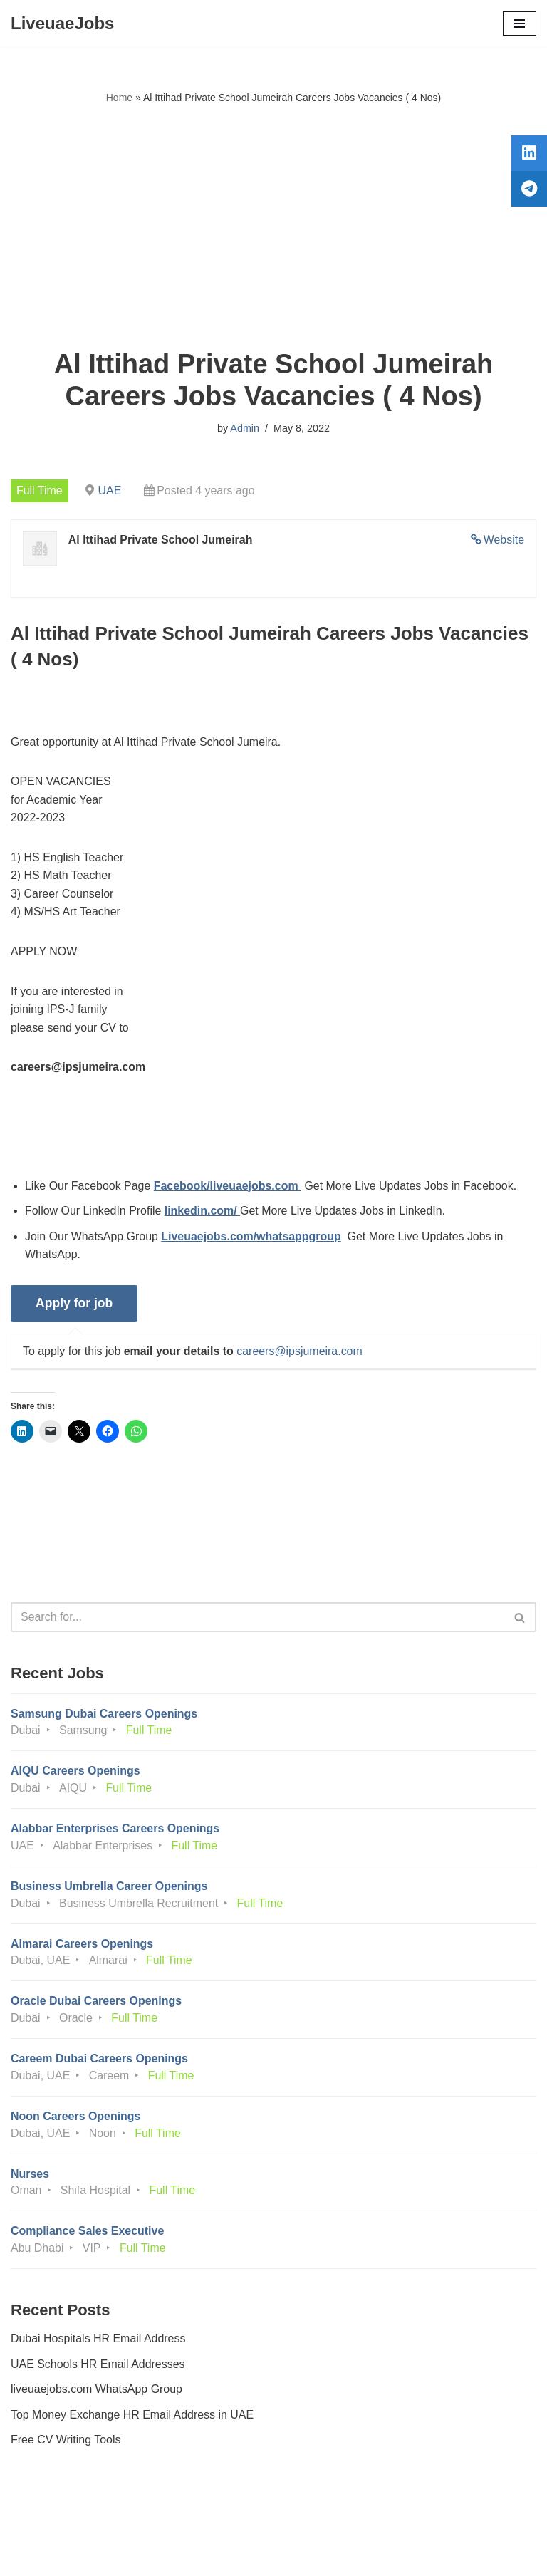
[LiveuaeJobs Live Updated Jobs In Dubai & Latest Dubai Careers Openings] (62, 23)
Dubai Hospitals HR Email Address (98, 2342)
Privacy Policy (49, 2525)
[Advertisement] (273, 227)
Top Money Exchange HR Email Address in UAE (132, 2418)
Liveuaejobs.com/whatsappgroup (252, 1237)
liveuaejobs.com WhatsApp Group (97, 2393)
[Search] (257, 1619)
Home (119, 97)
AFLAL (352, 2555)
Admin (244, 428)
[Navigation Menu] (519, 23)
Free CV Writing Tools (66, 2444)
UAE (110, 490)
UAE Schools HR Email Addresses (98, 2368)
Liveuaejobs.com (220, 2555)
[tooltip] (528, 154)
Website (503, 540)
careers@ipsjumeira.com (300, 1352)
